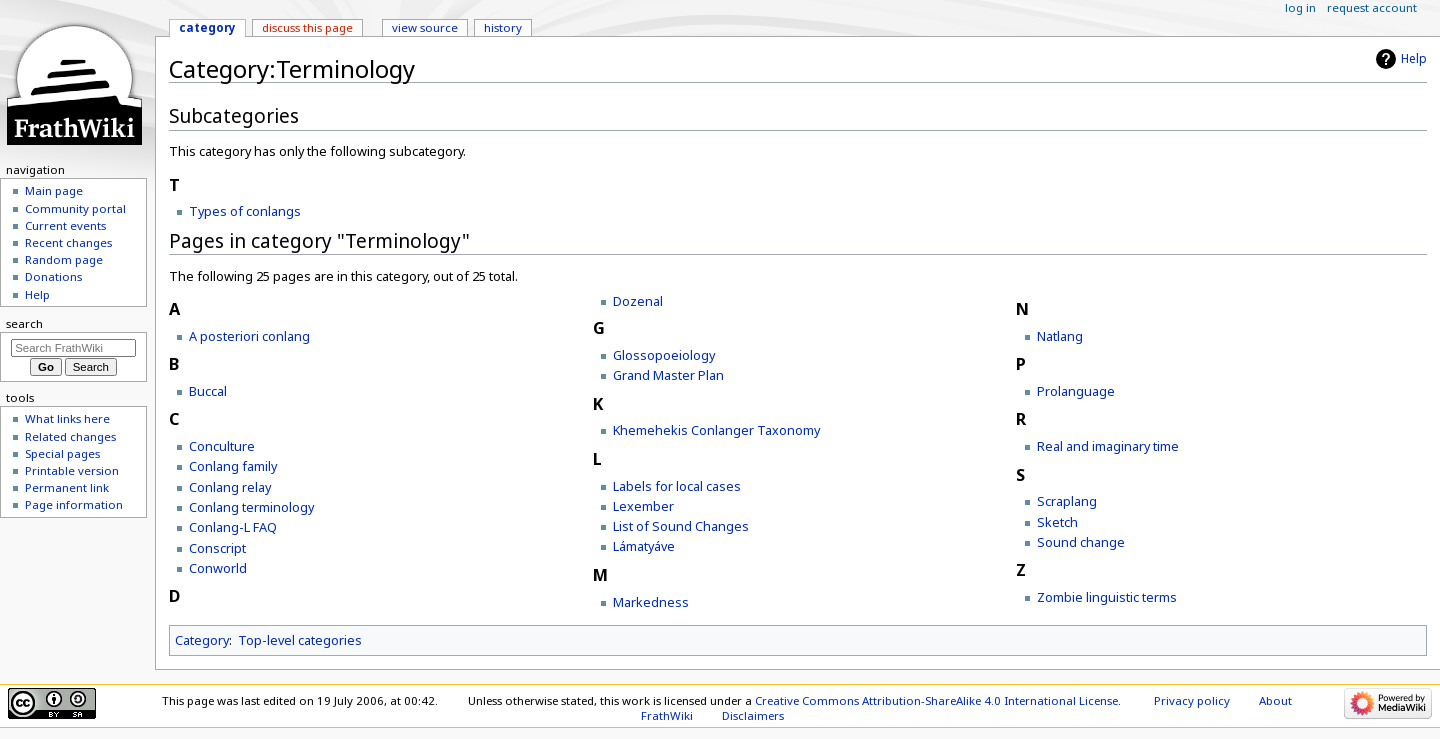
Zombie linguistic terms (1107, 597)
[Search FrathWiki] (73, 348)
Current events (65, 225)
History (503, 27)
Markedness (651, 602)
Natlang (1060, 336)
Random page (64, 259)
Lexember (643, 506)
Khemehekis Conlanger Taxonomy (716, 430)
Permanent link (67, 487)
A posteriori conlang (249, 336)
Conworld (218, 568)
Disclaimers (753, 715)
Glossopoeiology (664, 355)
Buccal (208, 391)
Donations (53, 276)
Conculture (222, 446)
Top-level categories (300, 640)
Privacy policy (1192, 700)
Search (24, 323)
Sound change (1081, 542)
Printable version (72, 470)
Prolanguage (1076, 391)
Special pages (62, 453)
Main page (54, 190)
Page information (74, 504)
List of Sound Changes (681, 526)
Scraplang (1067, 501)
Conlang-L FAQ (233, 527)
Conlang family (233, 466)
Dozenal (638, 301)
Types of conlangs (245, 211)
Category (202, 640)
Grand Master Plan (668, 375)
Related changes (70, 436)
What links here (67, 418)
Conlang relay (230, 487)
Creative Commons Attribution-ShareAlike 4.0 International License (936, 700)
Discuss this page (307, 27)
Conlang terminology (251, 507)
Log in (1300, 7)
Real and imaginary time (1108, 446)
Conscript (217, 548)
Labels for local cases (677, 486)
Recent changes (68, 242)
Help (1414, 58)
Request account (1372, 7)
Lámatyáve (644, 546)
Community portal (75, 208)
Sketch (1057, 522)
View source (425, 27)
